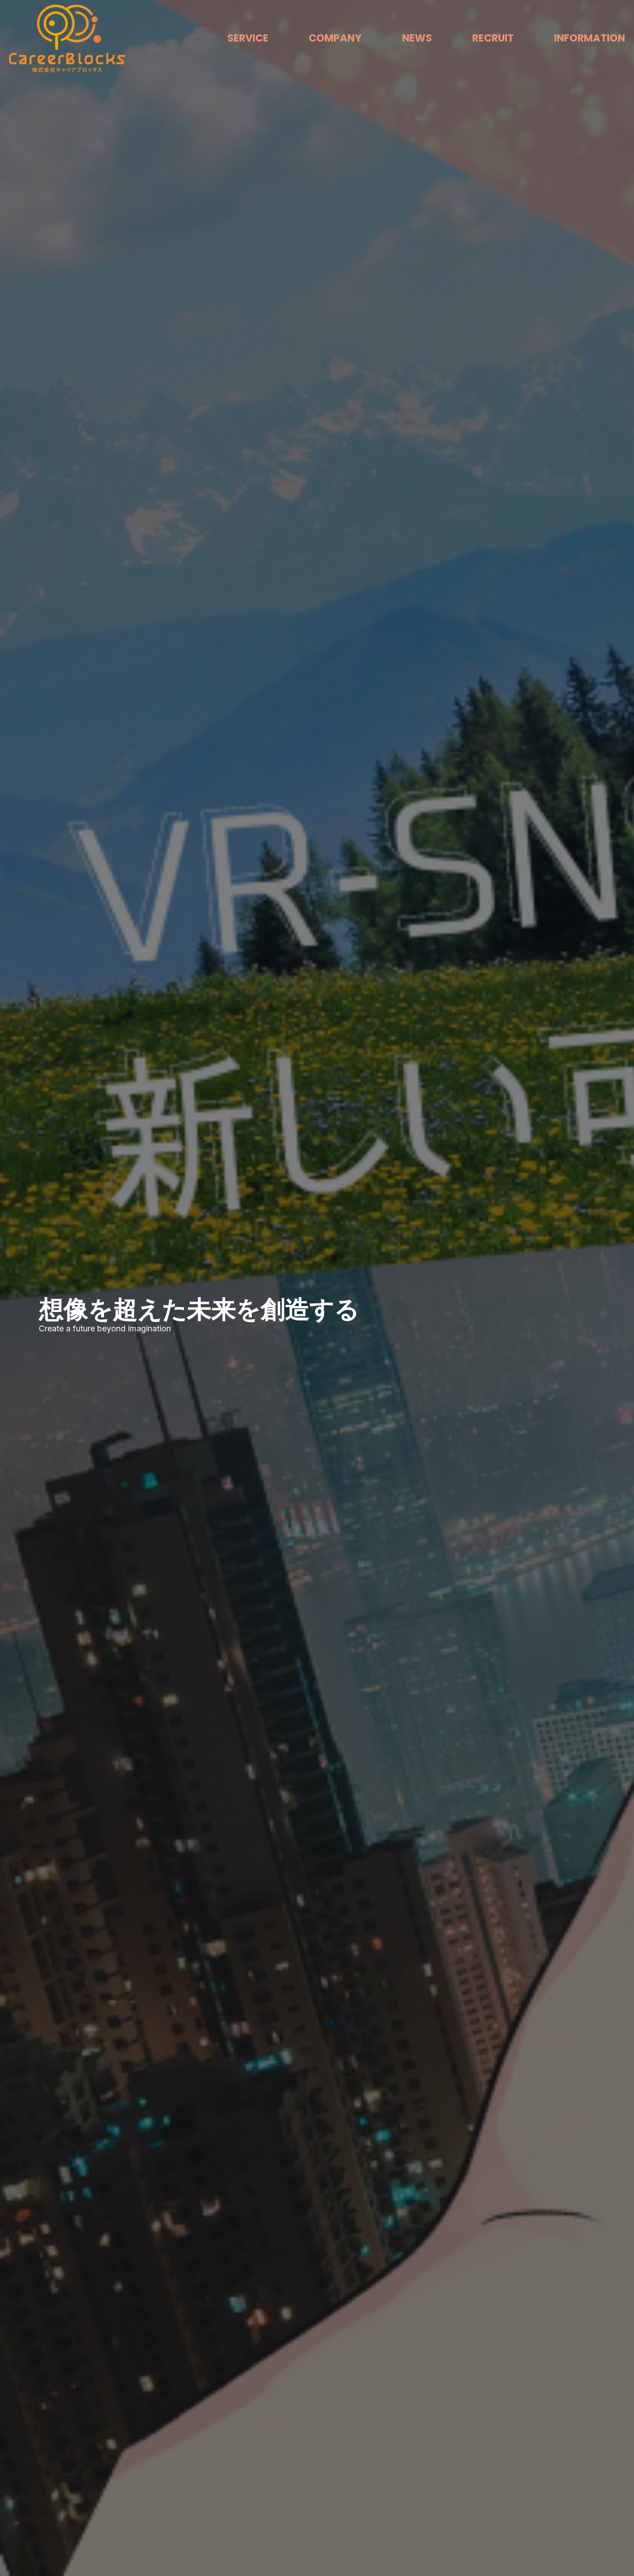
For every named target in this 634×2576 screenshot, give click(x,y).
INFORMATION (589, 38)
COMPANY (335, 38)
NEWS (417, 38)
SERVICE (247, 38)
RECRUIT (493, 38)
